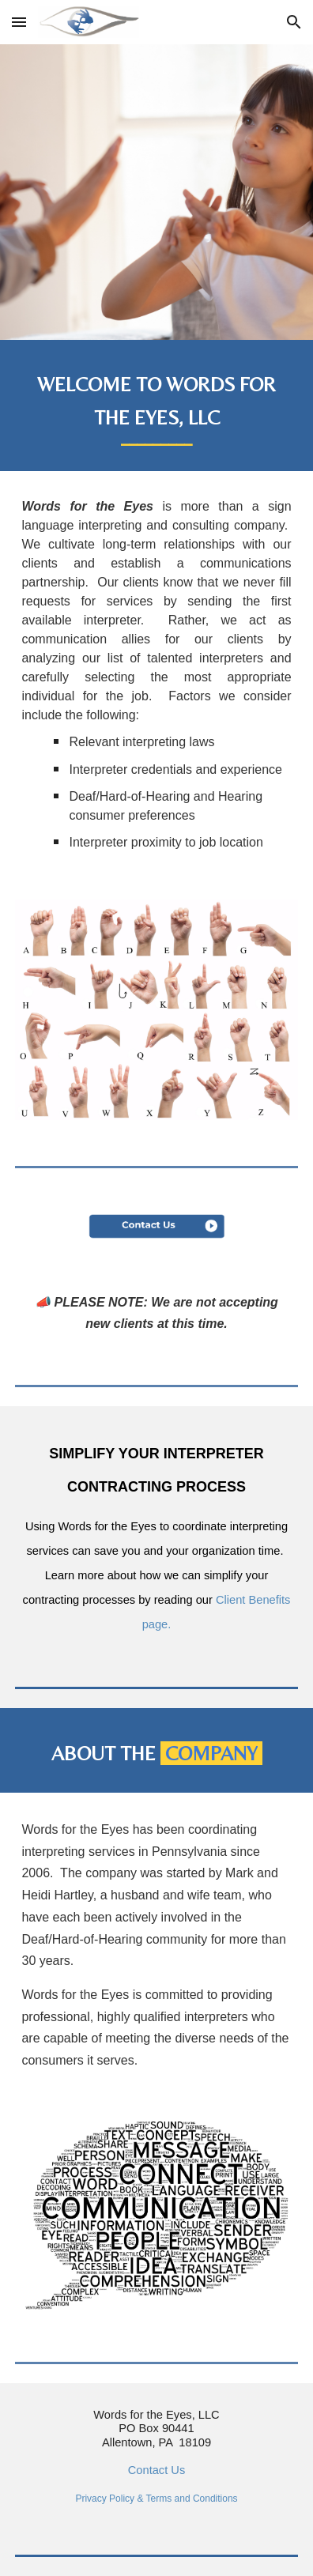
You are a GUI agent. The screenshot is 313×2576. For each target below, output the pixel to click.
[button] (19, 21)
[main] (156, 405)
